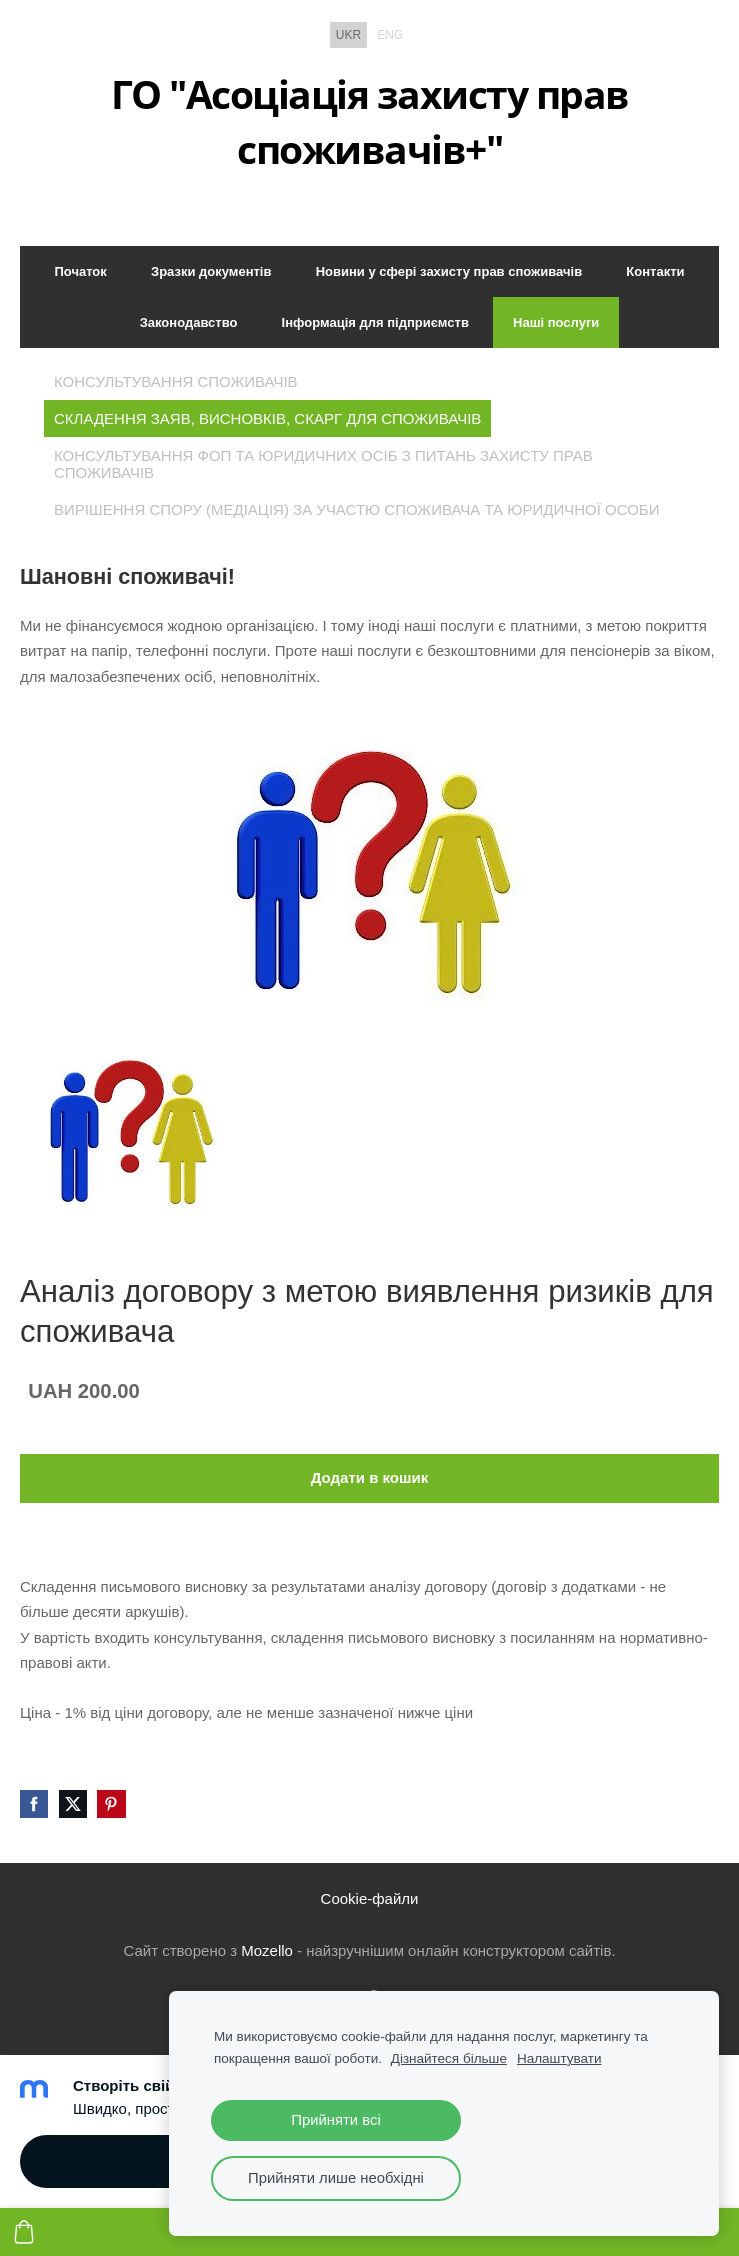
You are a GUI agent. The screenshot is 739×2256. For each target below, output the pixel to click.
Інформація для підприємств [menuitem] (375, 322)
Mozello (267, 1950)
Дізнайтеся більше (449, 2058)
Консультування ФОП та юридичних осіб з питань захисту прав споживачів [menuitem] (323, 464)
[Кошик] (24, 2232)
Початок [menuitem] (80, 271)
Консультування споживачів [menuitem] (176, 381)
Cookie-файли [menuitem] (370, 1898)
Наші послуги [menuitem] (556, 322)
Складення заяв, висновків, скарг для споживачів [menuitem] (267, 418)
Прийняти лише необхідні (336, 2178)
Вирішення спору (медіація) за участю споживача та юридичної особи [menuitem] (356, 509)
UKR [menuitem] (348, 35)
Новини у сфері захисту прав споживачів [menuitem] (449, 271)
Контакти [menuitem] (655, 271)
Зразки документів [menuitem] (211, 271)
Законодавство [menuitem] (189, 322)
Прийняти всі (335, 2120)
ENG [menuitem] (390, 35)
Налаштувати (559, 2058)
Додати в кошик (370, 1477)
